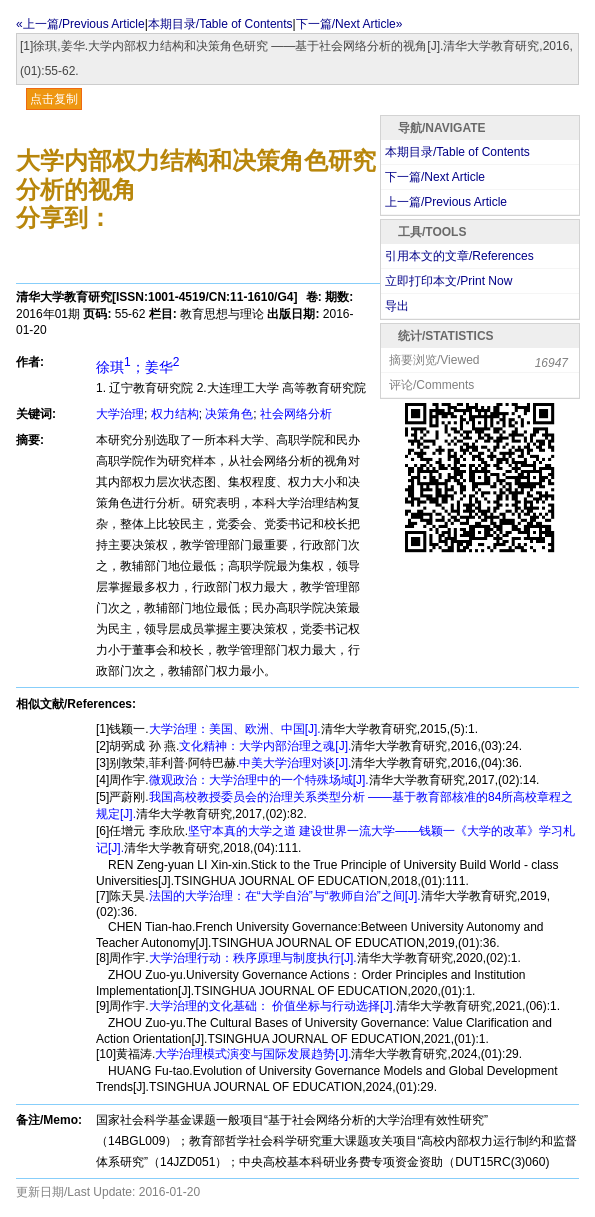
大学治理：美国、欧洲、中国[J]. (235, 729)
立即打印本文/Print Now (448, 281)
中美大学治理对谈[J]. (295, 763)
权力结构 (175, 414)
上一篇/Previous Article (446, 202)
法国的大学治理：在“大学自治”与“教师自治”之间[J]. (285, 896)
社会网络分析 (296, 414)
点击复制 (54, 99)
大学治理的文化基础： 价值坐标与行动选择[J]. (272, 1006)
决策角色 (229, 414)
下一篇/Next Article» (349, 24)
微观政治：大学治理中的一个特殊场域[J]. (259, 780)
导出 (397, 306)
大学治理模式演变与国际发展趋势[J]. (253, 1054)
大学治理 (120, 414)
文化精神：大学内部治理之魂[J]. (265, 746)
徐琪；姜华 (137, 367)
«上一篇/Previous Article (80, 24)
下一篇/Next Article (435, 177)
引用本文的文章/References (459, 256)
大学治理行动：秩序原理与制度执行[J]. (253, 958)
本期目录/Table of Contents (220, 24)
